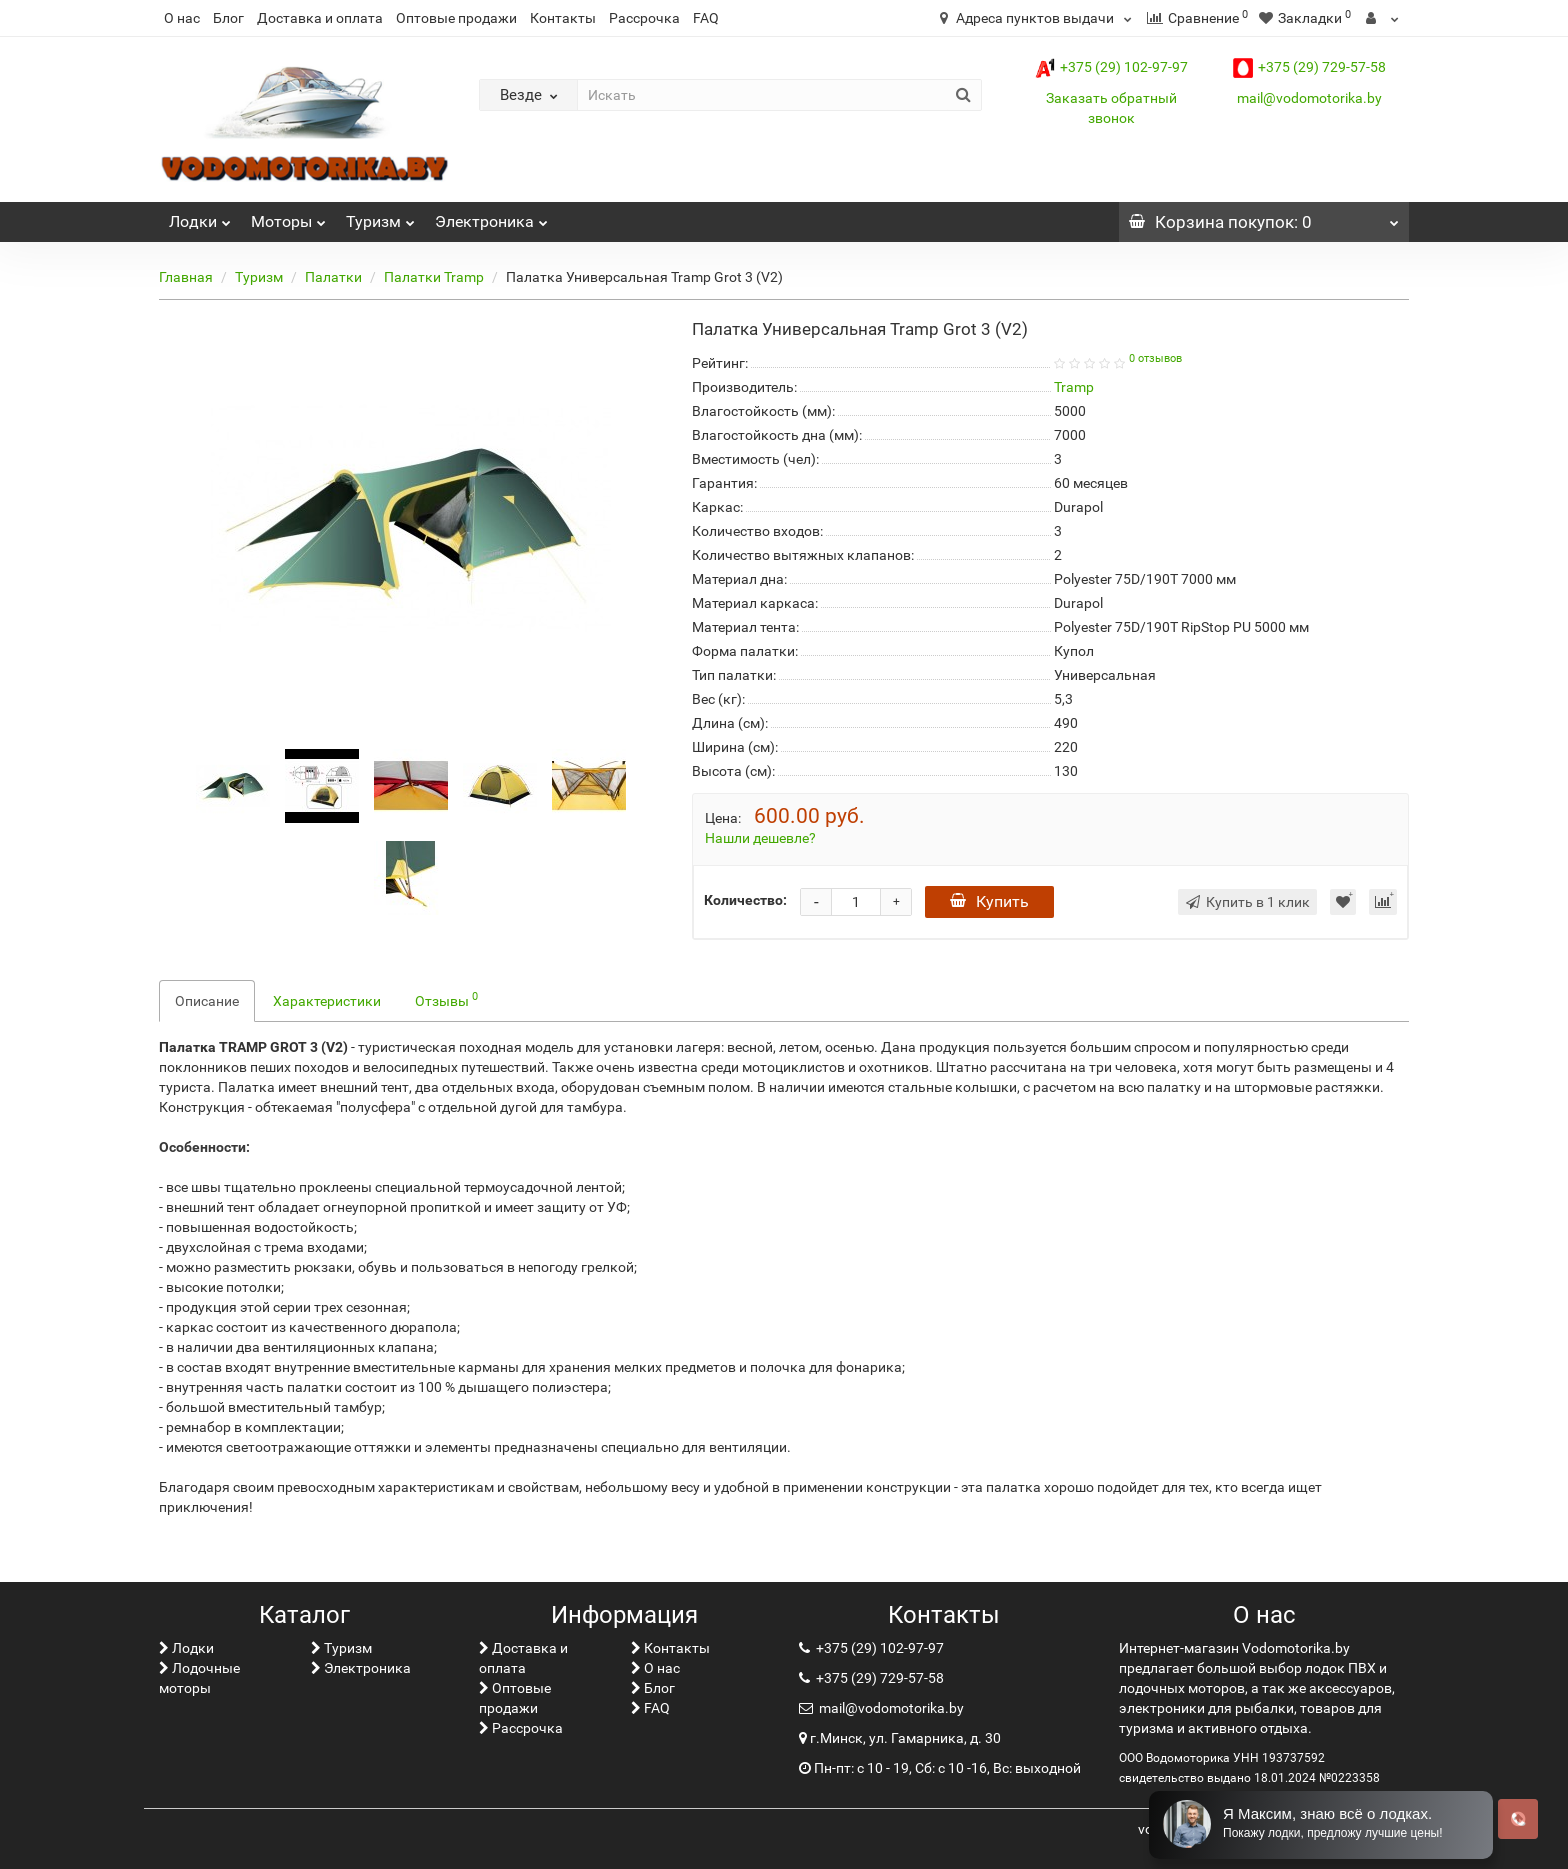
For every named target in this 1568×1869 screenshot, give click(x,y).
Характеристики (327, 1001)
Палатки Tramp (434, 277)
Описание (207, 1001)
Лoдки (200, 216)
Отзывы (446, 999)
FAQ (706, 18)
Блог (228, 18)
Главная (186, 277)
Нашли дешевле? (760, 838)
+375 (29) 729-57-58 (1309, 67)
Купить (989, 901)
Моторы (288, 216)
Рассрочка (644, 18)
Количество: (745, 900)
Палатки (333, 277)
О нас (182, 18)
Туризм (380, 216)
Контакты (563, 18)
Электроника (491, 216)
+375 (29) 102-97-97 (1111, 67)
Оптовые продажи (456, 18)
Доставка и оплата (320, 18)
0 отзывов (1155, 358)
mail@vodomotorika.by (1309, 98)
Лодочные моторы (199, 1678)
